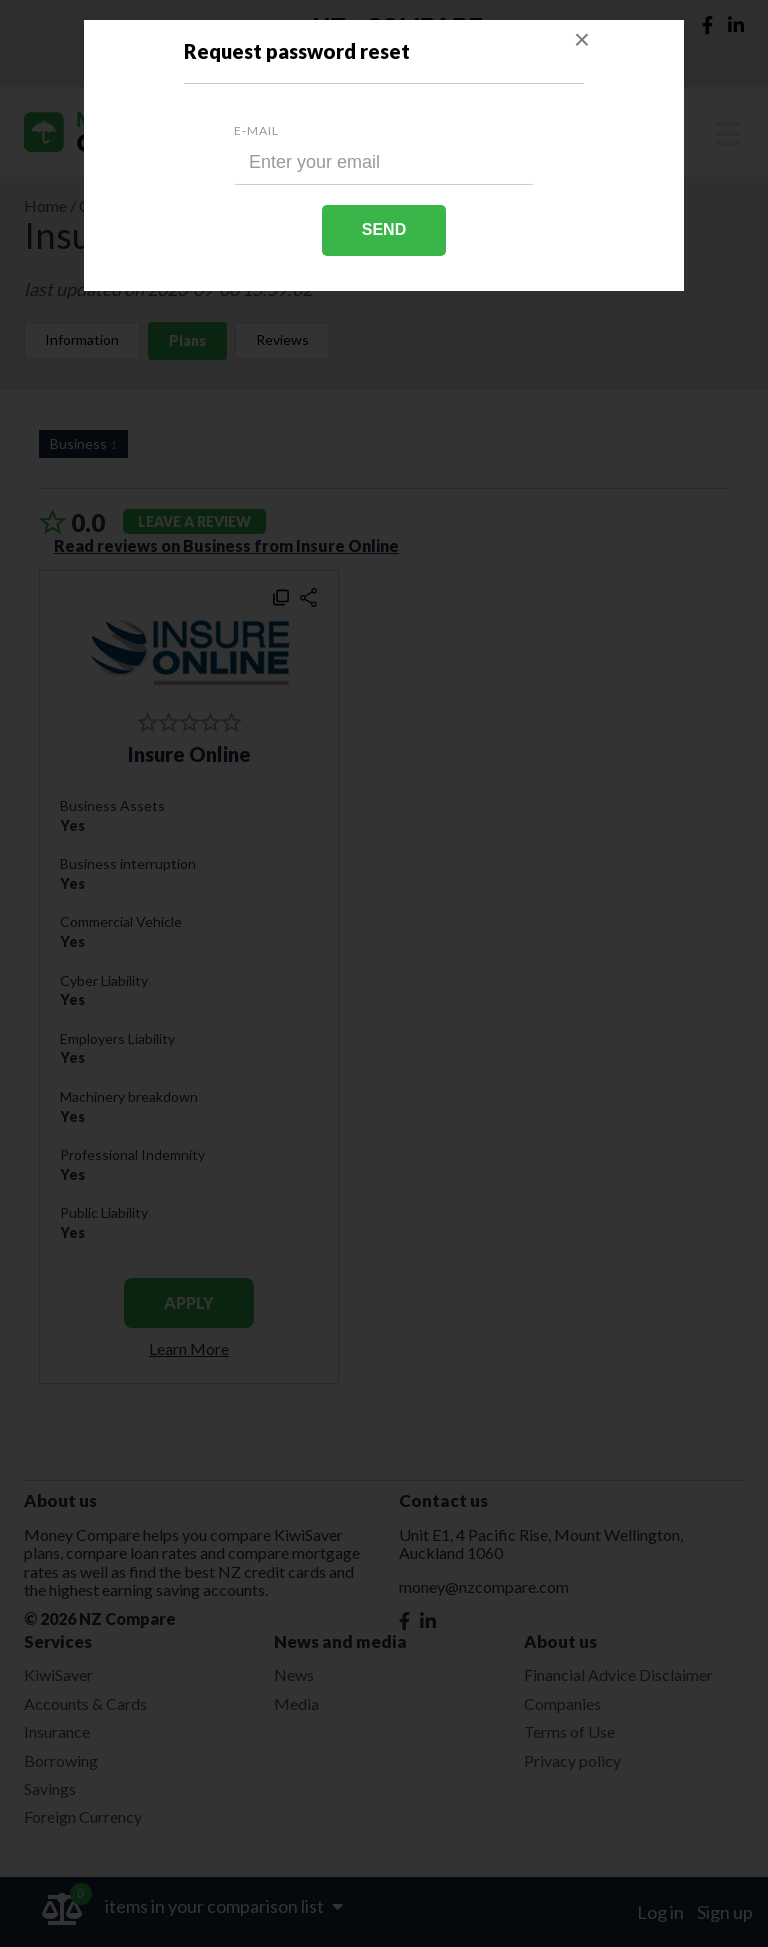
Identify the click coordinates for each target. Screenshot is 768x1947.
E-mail (256, 131)
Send (384, 229)
